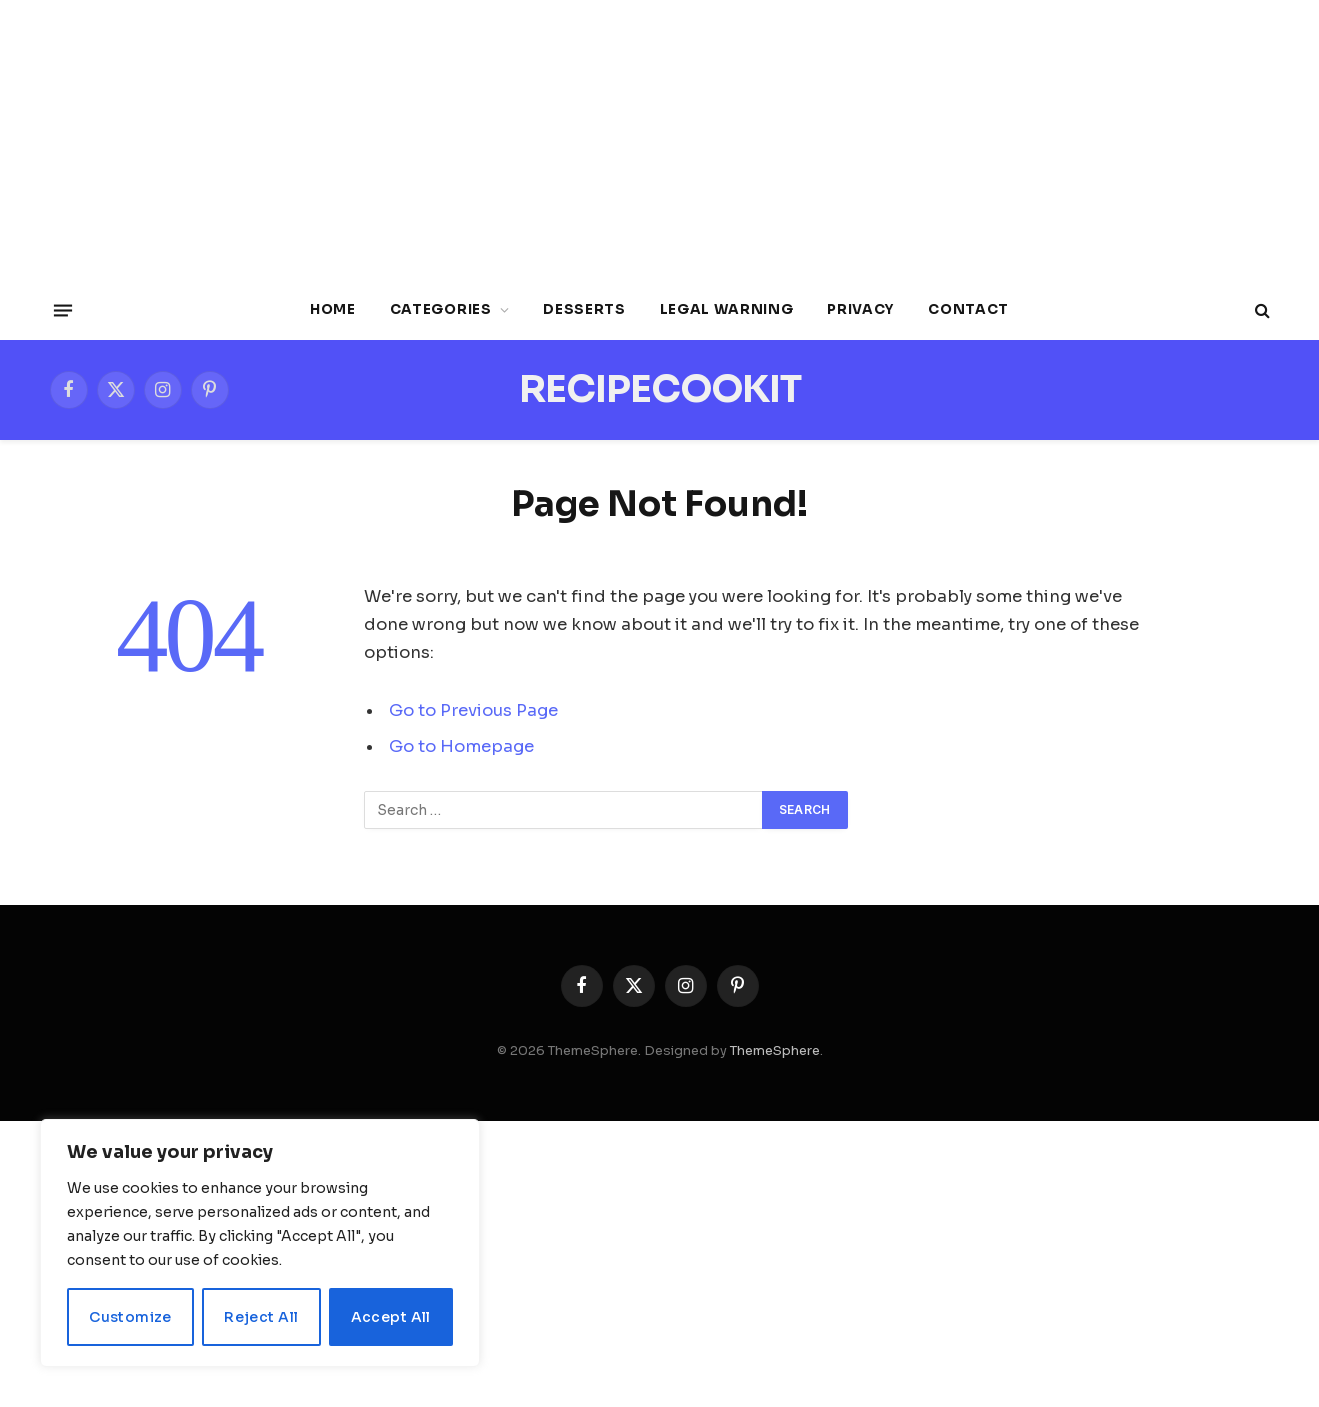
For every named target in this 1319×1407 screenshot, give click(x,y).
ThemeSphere (775, 1050)
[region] (260, 1243)
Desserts (584, 309)
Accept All (391, 1317)
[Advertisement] (660, 140)
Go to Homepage (461, 746)
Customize (130, 1317)
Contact (968, 309)
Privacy (860, 309)
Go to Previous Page (473, 710)
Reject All (261, 1317)
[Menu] (62, 310)
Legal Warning (727, 309)
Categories (441, 309)
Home (333, 309)
